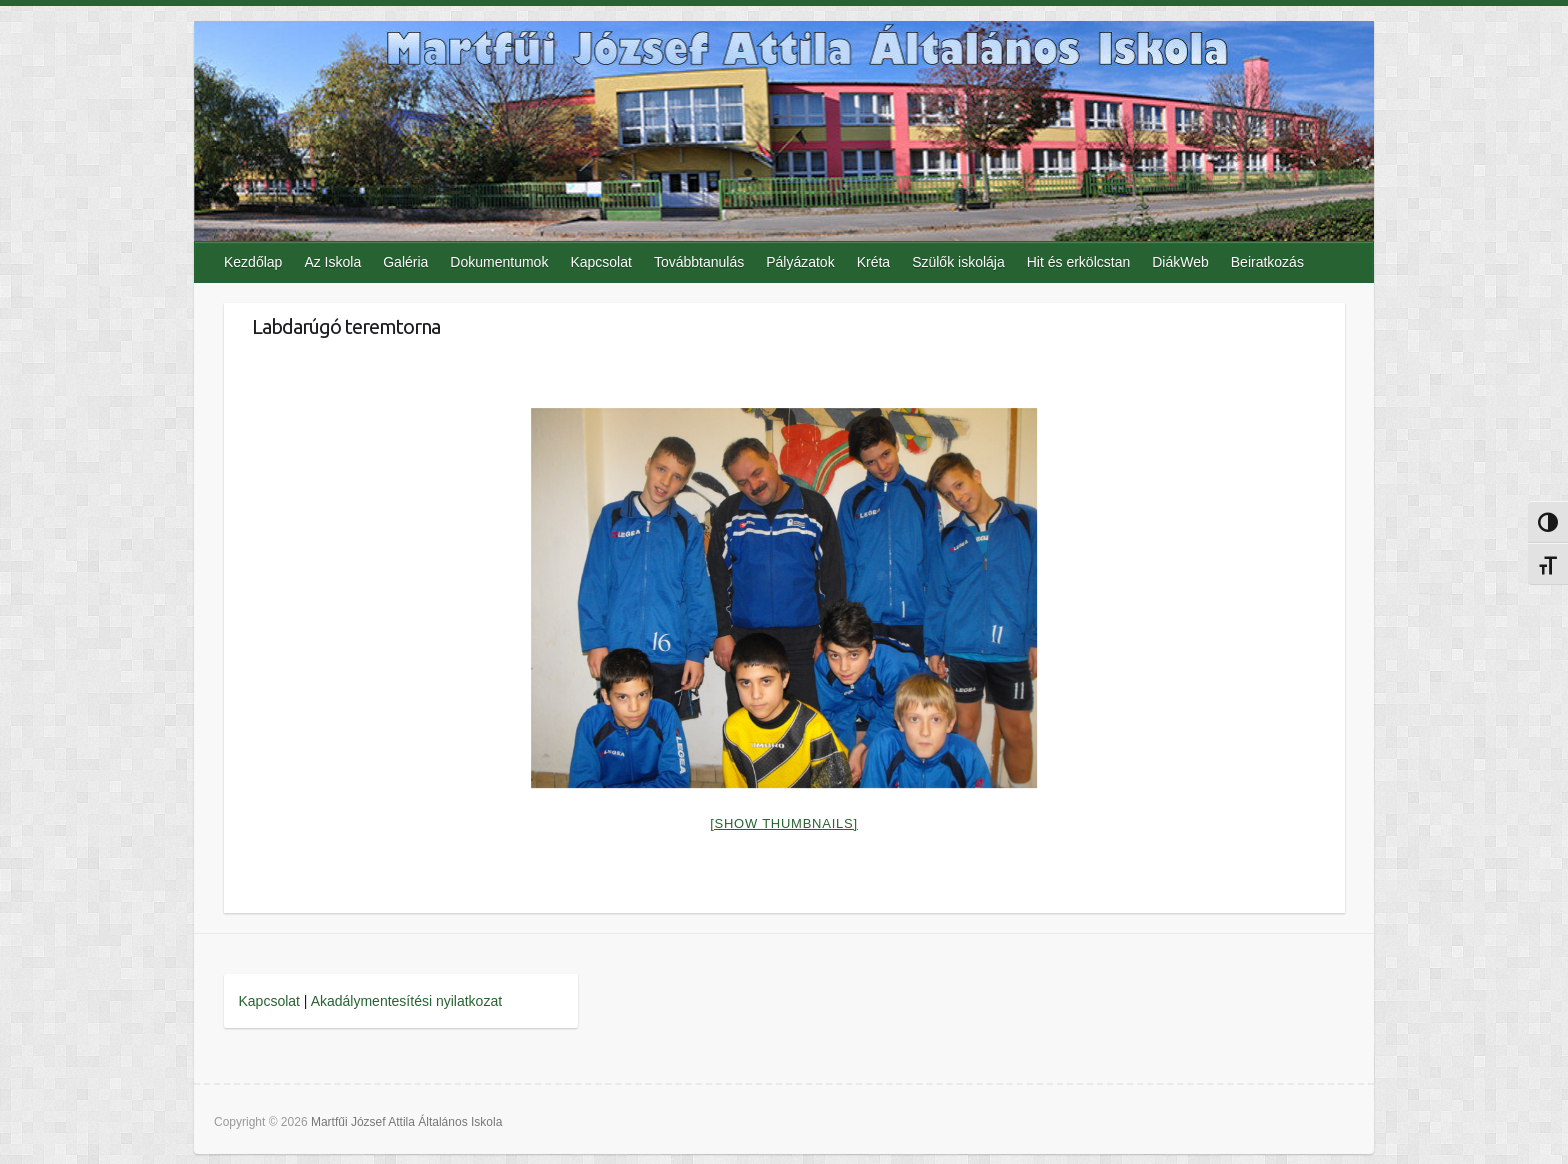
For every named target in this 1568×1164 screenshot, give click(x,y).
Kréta (873, 262)
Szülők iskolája (958, 262)
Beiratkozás (1267, 262)
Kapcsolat (600, 262)
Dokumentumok (499, 262)
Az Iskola (332, 262)
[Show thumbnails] (784, 823)
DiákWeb (1180, 262)
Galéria (405, 262)
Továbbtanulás (699, 262)
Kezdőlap (253, 262)
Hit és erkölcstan (1078, 262)
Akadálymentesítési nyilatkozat (406, 1001)
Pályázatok (800, 262)
